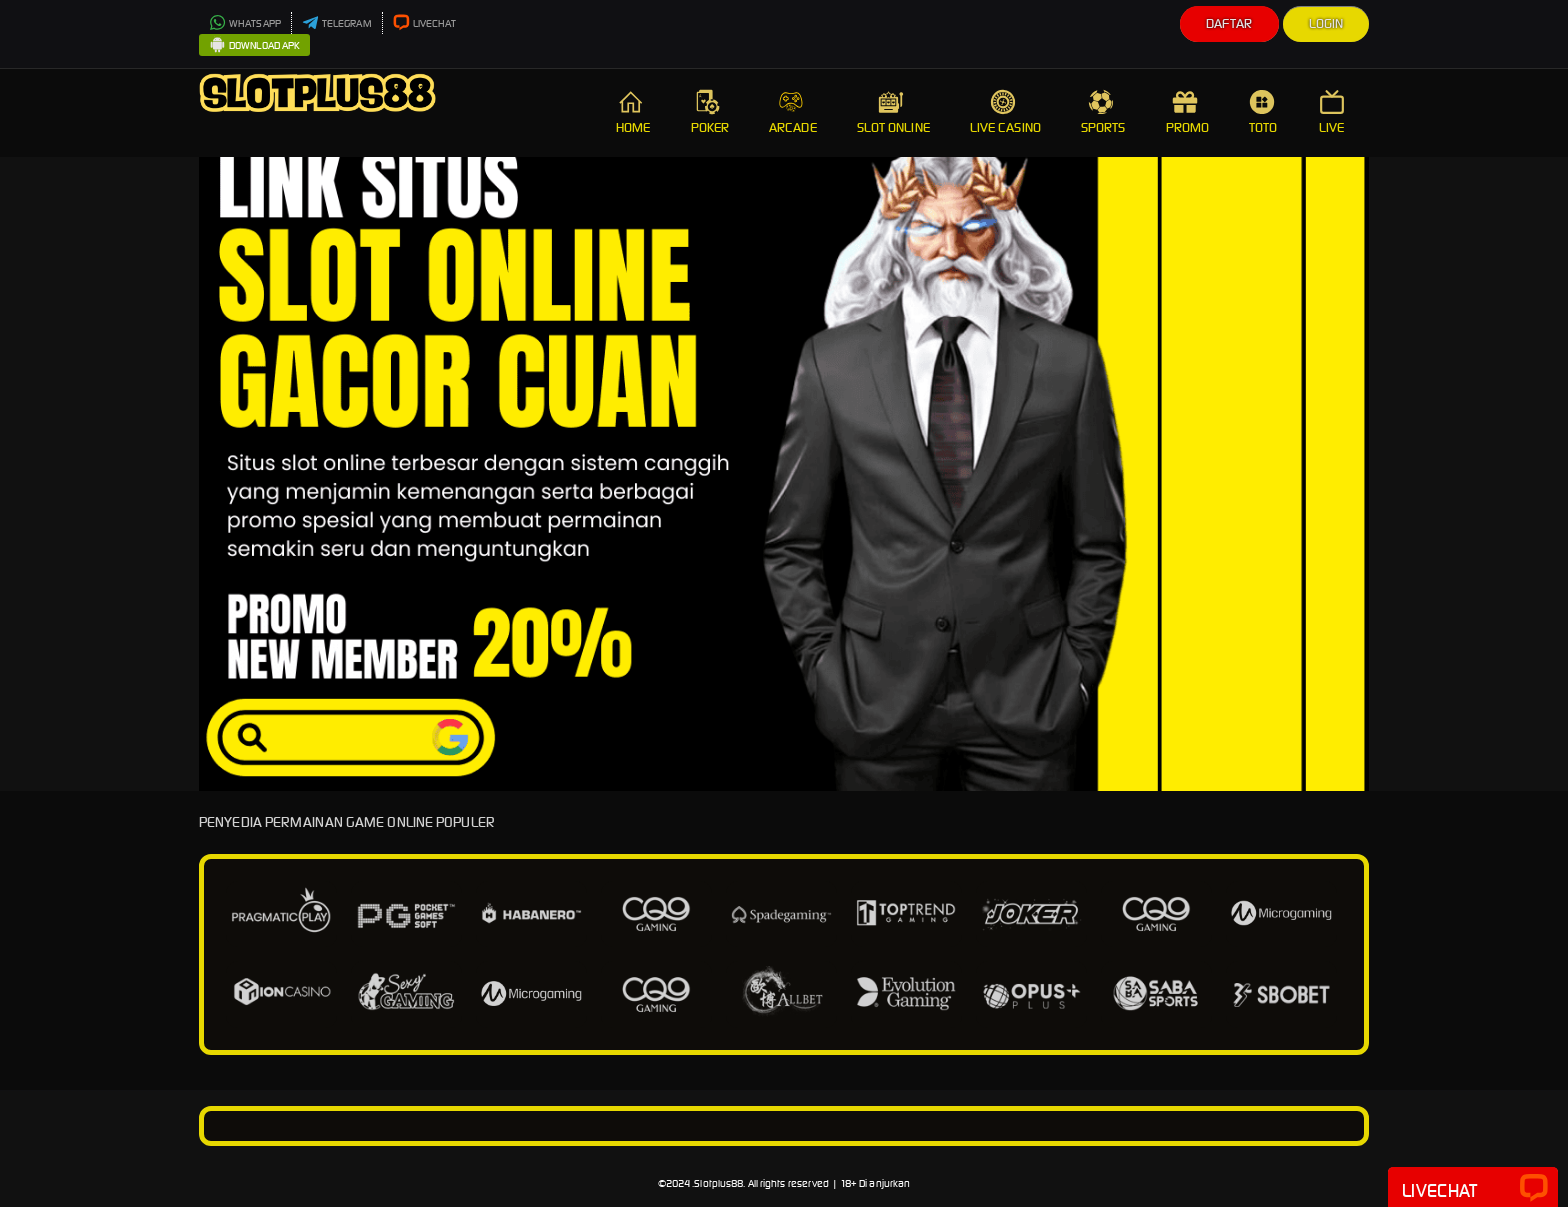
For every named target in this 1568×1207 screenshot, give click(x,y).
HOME (633, 112)
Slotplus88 (718, 1183)
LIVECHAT (425, 23)
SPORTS (1103, 112)
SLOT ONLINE (893, 112)
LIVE (1334, 112)
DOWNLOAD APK (254, 46)
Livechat (1473, 1189)
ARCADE (793, 112)
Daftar (1229, 23)
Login (1326, 23)
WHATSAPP (245, 23)
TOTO (1264, 112)
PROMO (1188, 112)
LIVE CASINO (1005, 112)
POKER (710, 112)
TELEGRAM (337, 23)
